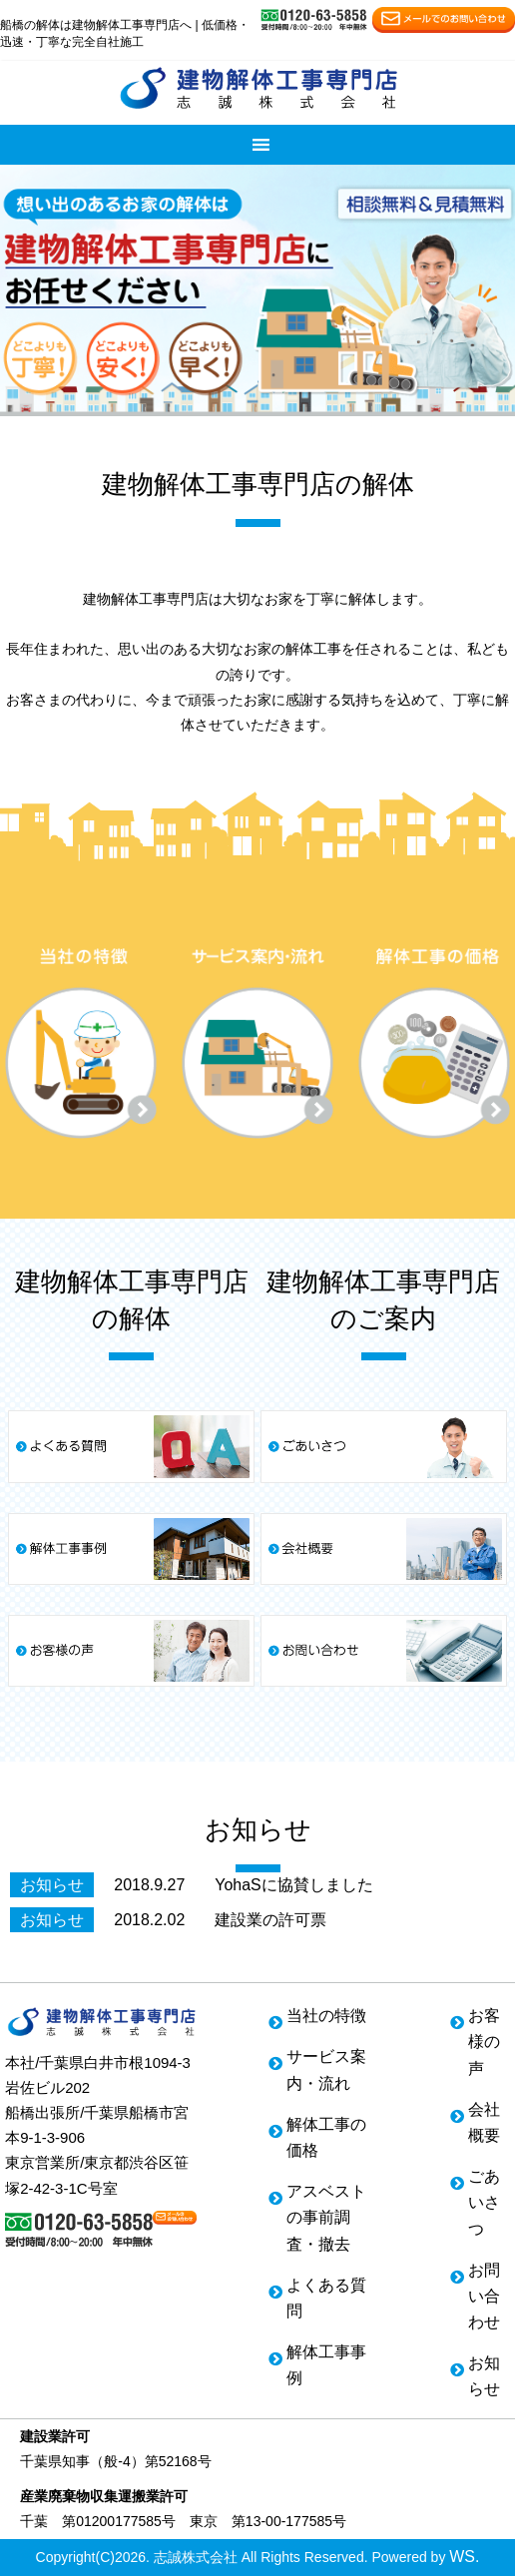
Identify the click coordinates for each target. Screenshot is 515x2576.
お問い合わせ (484, 2296)
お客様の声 (484, 2041)
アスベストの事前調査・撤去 (326, 2217)
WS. (464, 2556)
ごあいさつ (484, 2202)
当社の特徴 (326, 2015)
